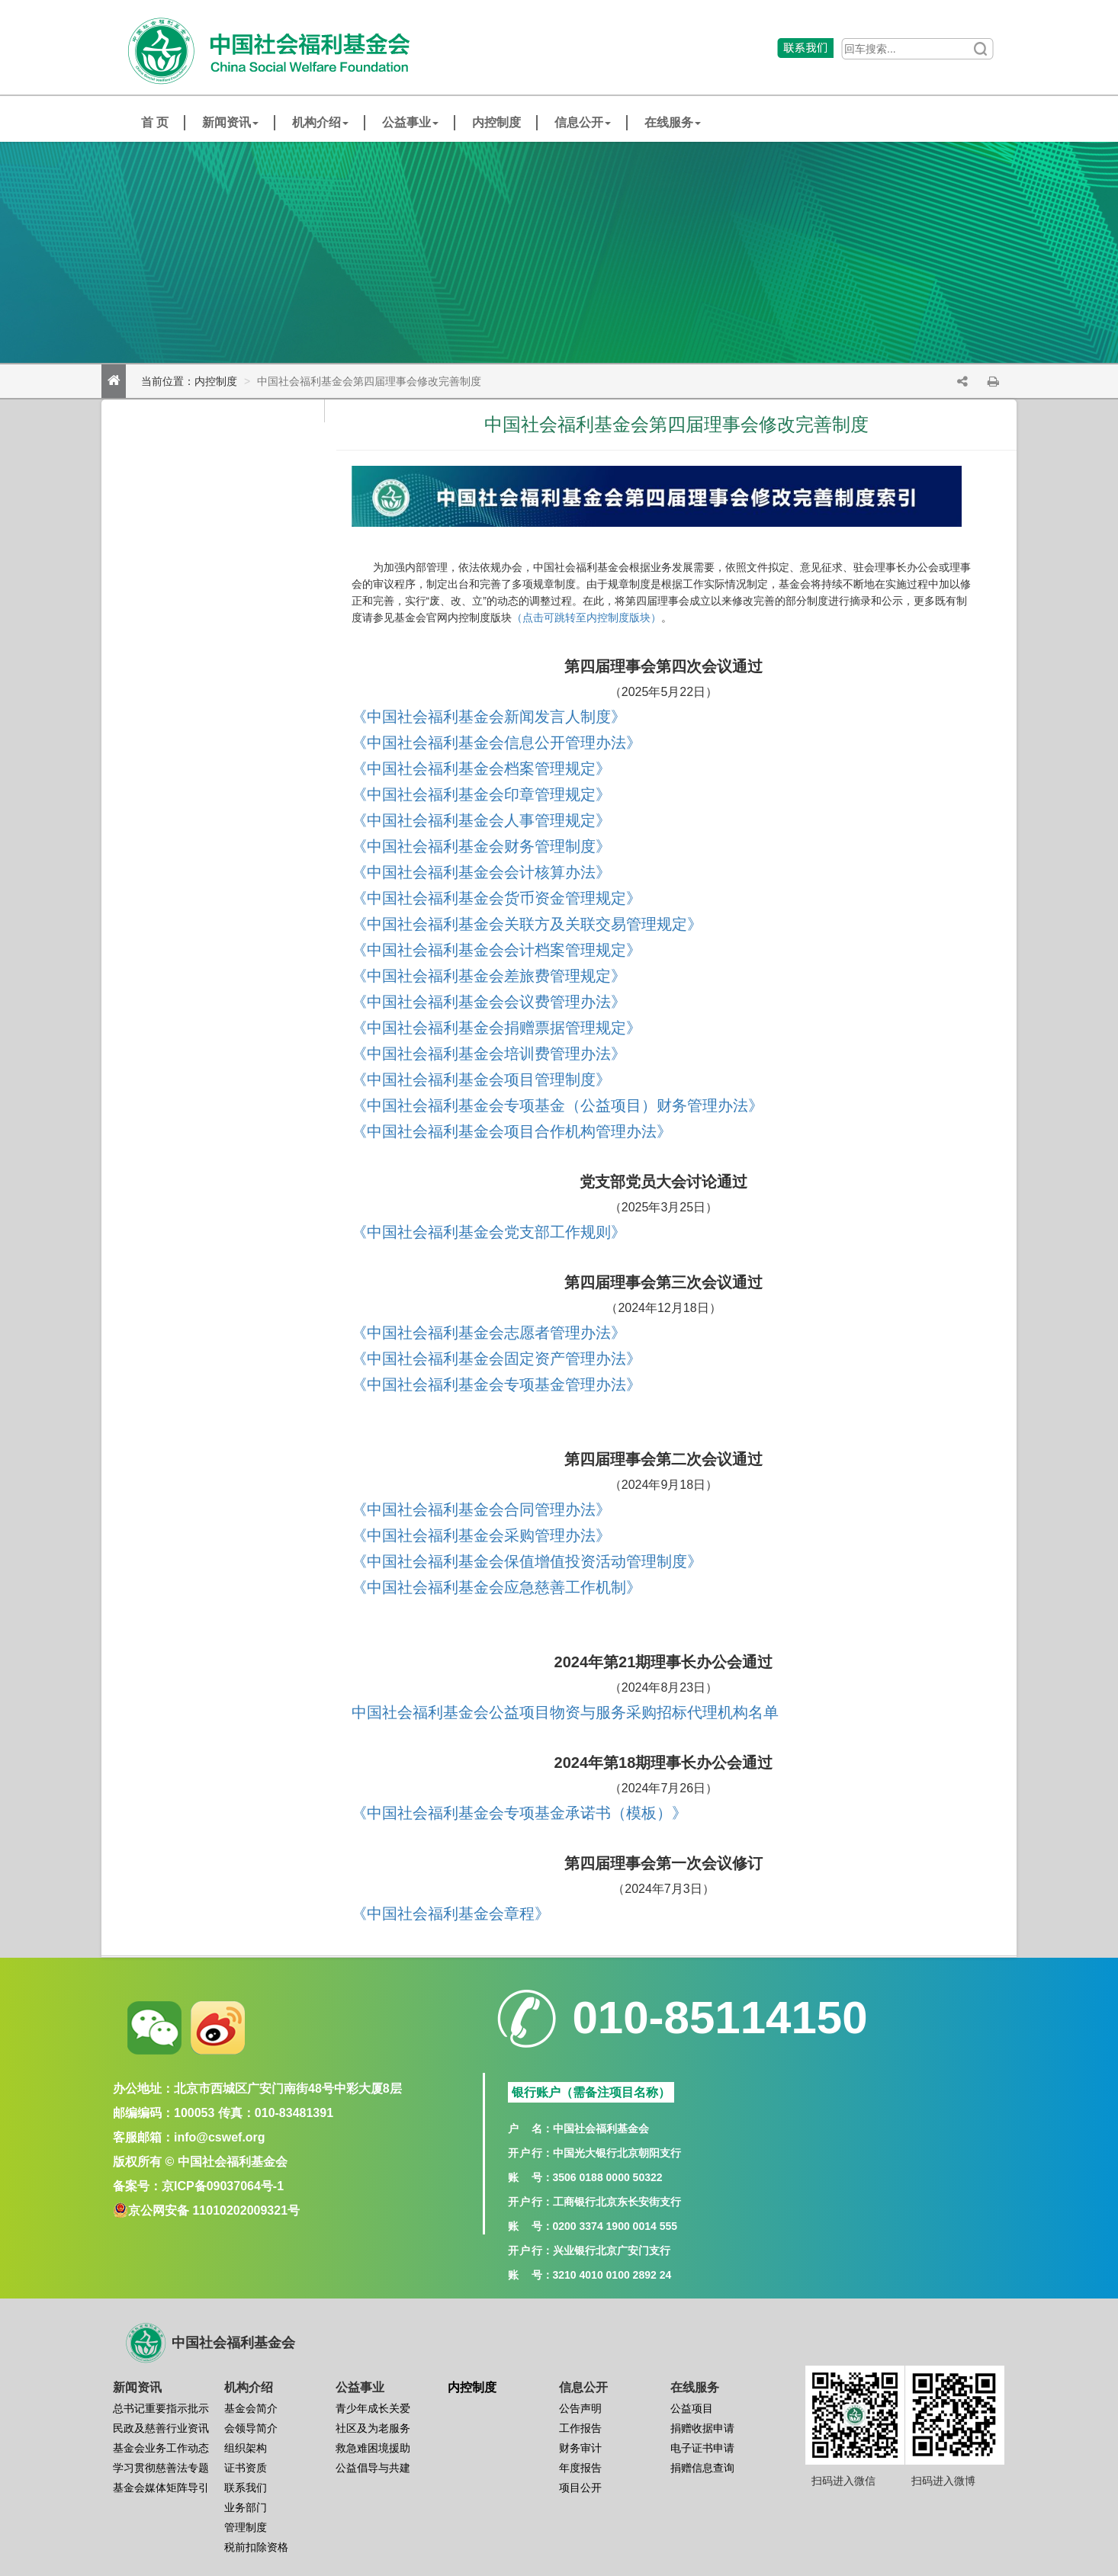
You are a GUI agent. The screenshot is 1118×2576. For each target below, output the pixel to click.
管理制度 (245, 2527)
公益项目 (691, 2408)
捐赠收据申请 (702, 2428)
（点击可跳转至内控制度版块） (586, 617)
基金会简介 (251, 2408)
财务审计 (580, 2448)
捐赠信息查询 (702, 2468)
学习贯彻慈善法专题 (161, 2468)
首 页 (155, 122)
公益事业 (410, 122)
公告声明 (580, 2408)
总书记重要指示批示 (161, 2408)
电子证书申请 (702, 2448)
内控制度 (496, 122)
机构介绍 (320, 122)
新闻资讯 (230, 122)
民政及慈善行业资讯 (161, 2428)
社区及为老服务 (373, 2428)
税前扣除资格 (256, 2547)
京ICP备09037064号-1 (223, 2186)
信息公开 (582, 122)
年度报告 (580, 2468)
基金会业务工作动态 (161, 2448)
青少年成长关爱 (373, 2408)
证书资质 (245, 2468)
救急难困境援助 (373, 2448)
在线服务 (672, 122)
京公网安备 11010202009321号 (214, 2210)
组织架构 (245, 2448)
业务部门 (245, 2507)
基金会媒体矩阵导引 (161, 2487)
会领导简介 (251, 2428)
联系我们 (245, 2487)
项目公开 (580, 2487)
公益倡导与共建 (373, 2468)
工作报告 (580, 2428)
